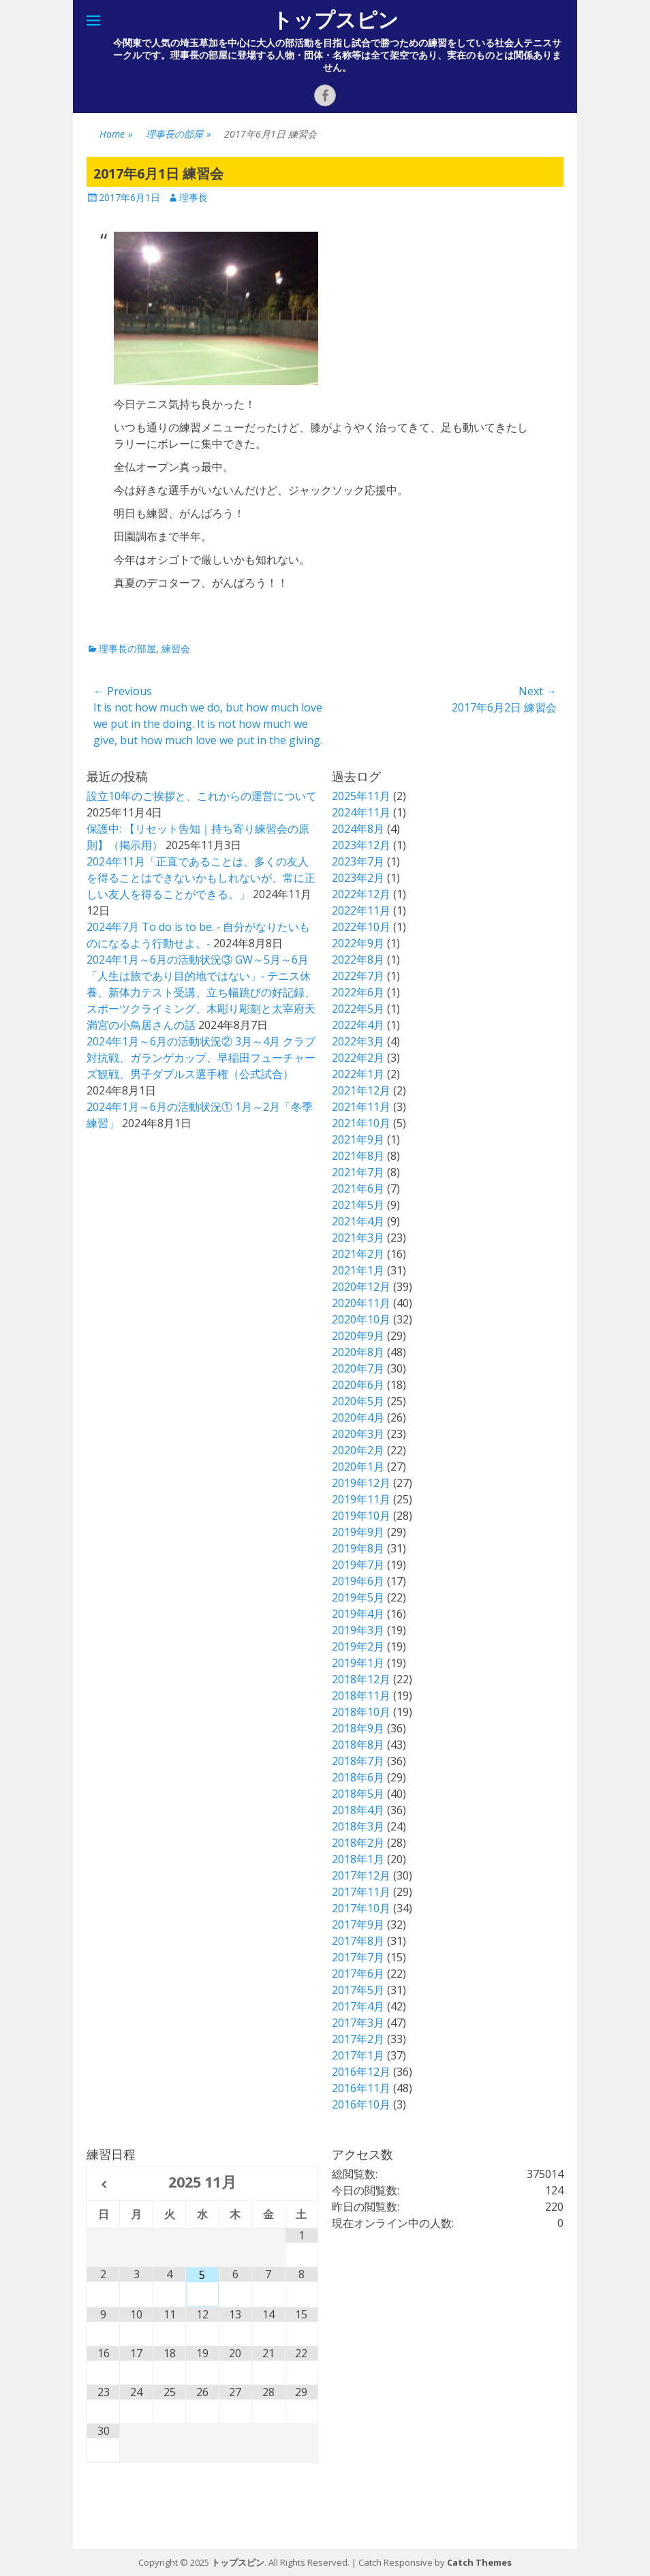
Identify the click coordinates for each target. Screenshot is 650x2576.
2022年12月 (361, 894)
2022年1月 (358, 1074)
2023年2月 (358, 877)
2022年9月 (358, 943)
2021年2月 (358, 1253)
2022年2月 (358, 1057)
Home (116, 134)
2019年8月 (358, 1548)
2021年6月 (358, 1188)
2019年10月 (361, 1515)
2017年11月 (361, 1891)
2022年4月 (358, 1024)
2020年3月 (358, 1433)
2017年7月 (358, 1957)
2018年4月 (358, 1810)
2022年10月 (361, 926)
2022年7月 (358, 975)
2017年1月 (358, 2055)
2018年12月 (361, 1679)
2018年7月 (358, 1760)
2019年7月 (358, 1564)
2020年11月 (361, 1302)
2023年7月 (358, 861)
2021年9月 (358, 1139)
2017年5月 (358, 1989)
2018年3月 (358, 1826)
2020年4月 (358, 1417)
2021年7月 (358, 1172)
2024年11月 (361, 812)
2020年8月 (358, 1352)
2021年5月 (358, 1204)
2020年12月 (361, 1286)
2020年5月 (358, 1401)
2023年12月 (361, 845)
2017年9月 (358, 1924)
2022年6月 (358, 992)
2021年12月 (361, 1090)
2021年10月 (361, 1123)
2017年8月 (358, 1940)
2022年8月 (358, 959)
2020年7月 (358, 1368)
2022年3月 (358, 1041)
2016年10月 (361, 2104)
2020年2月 (358, 1450)
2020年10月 (361, 1319)
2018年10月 (361, 1711)
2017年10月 (361, 1908)
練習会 (175, 648)
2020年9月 (358, 1335)
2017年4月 (358, 2006)
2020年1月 (358, 1466)
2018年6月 (358, 1777)
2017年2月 (358, 2038)
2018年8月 (358, 1744)
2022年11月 (361, 910)
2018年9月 (358, 1728)
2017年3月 (358, 2022)
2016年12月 (361, 2071)
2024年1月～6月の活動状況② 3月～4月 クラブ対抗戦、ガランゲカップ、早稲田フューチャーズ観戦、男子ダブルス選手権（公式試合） (201, 1058)
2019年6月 (358, 1581)
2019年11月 (361, 1499)
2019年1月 (358, 1662)
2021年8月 (358, 1155)
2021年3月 (358, 1237)
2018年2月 (358, 1842)
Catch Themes (479, 2562)
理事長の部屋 (178, 134)
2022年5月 (358, 1008)
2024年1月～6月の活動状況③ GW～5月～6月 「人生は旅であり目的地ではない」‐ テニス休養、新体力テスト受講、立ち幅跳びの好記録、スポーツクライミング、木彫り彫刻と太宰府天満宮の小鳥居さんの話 (201, 992)
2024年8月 (358, 828)
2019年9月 (358, 1531)
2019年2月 (358, 1646)
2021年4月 (358, 1221)
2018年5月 (358, 1793)
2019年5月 (358, 1597)
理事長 (193, 197)
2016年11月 (361, 2088)
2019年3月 (358, 1630)
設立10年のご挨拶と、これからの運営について (202, 795)
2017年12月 (361, 1875)
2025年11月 (361, 795)
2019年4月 (358, 1613)
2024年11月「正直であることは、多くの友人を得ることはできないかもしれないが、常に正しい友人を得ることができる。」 (201, 878)
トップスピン (335, 20)
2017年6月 (358, 1973)
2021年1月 (358, 1270)
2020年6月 (358, 1384)
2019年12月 (361, 1482)
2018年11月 (361, 1695)
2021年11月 (361, 1106)
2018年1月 (358, 1859)
